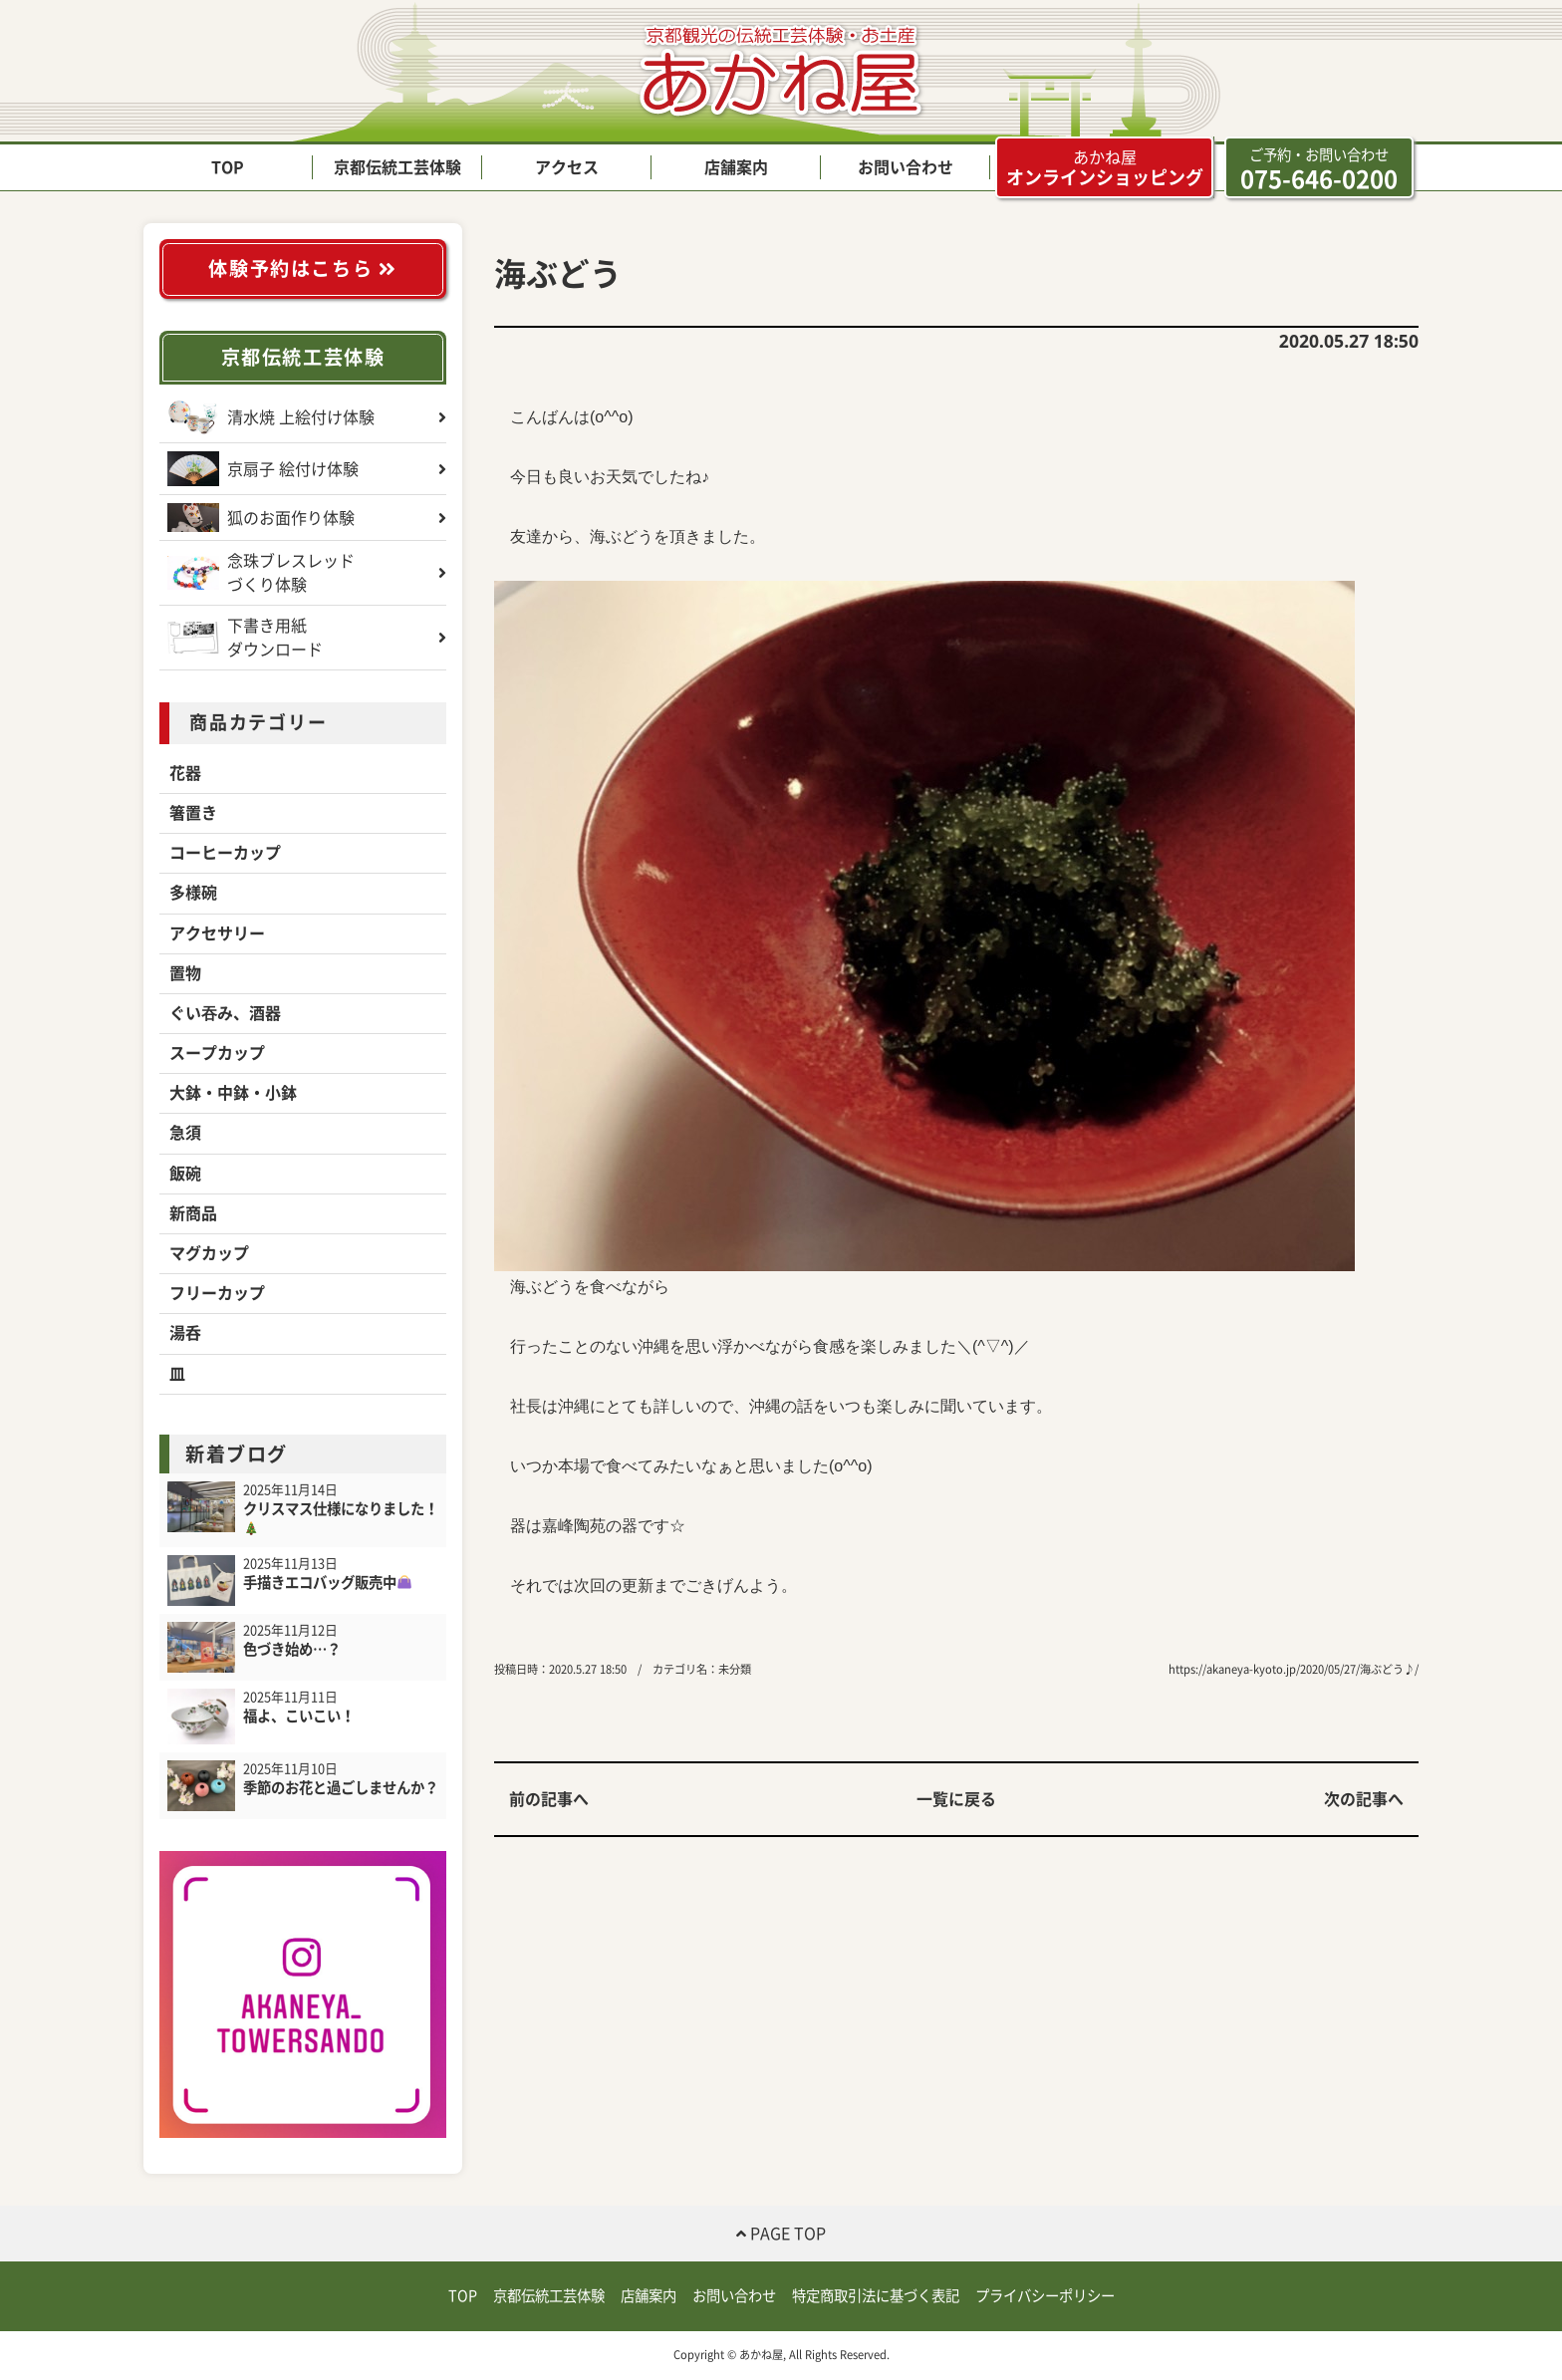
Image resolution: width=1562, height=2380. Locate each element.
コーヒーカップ (225, 853)
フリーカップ (217, 1293)
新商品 (193, 1213)
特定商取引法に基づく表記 (875, 2295)
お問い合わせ (905, 167)
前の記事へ (549, 1799)
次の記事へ (1364, 1799)
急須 (185, 1133)
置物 (185, 973)
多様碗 (193, 893)
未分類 (734, 1669)
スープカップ (217, 1053)
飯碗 (185, 1174)
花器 (185, 773)
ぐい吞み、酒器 (225, 1013)
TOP (227, 167)
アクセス (567, 167)
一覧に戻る (956, 1799)
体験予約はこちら (302, 268)
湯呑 (185, 1333)
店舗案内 (736, 167)
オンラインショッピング (1104, 167)
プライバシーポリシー (1045, 2295)
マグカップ (209, 1253)
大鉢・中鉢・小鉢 (233, 1093)
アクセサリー (217, 933)
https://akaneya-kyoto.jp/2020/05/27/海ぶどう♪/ (1294, 1669)
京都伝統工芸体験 (397, 167)
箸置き (193, 813)
